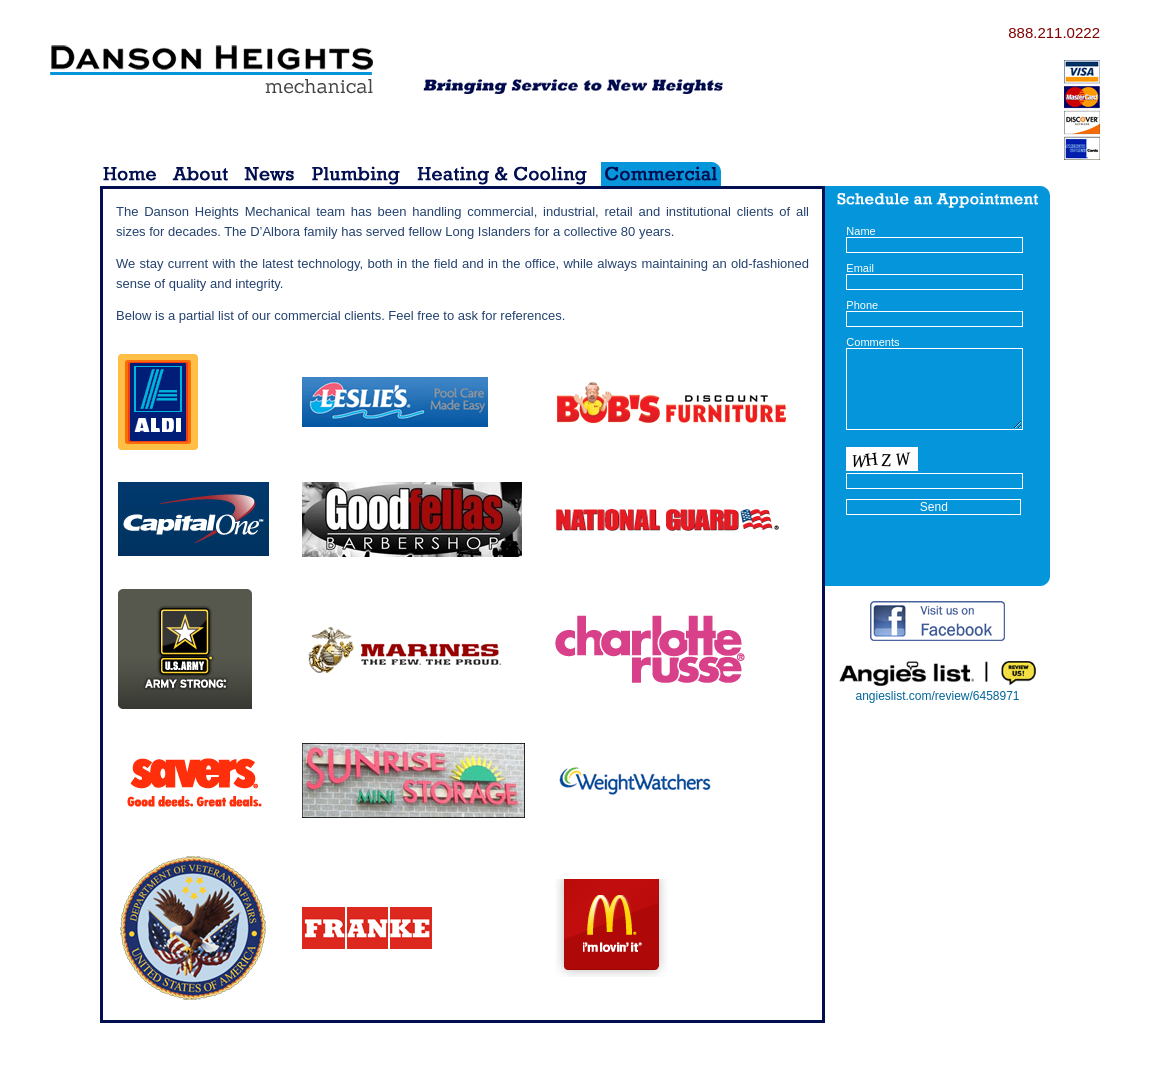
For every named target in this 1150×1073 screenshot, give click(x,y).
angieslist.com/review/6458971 (937, 696)
